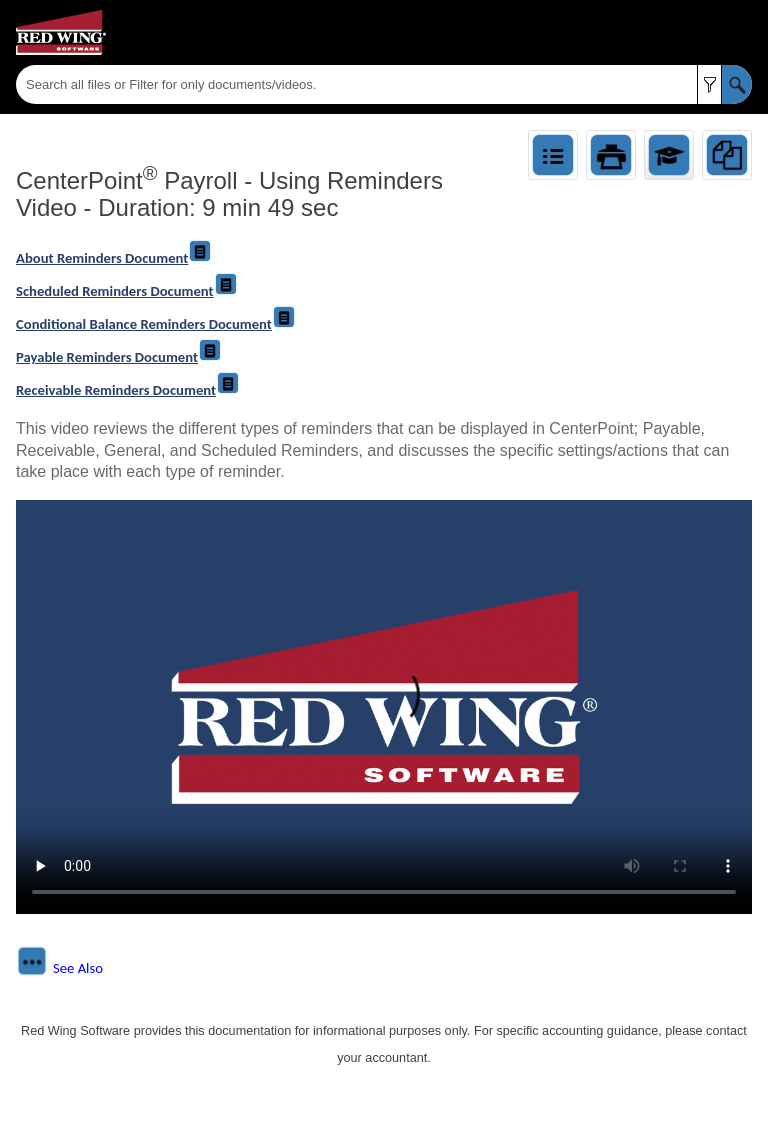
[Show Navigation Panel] (741, 33)
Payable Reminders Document (119, 357)
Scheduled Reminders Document (127, 291)
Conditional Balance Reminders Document (156, 324)
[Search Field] (384, 84)
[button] (709, 84)
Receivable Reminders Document (128, 390)
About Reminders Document (114, 258)
